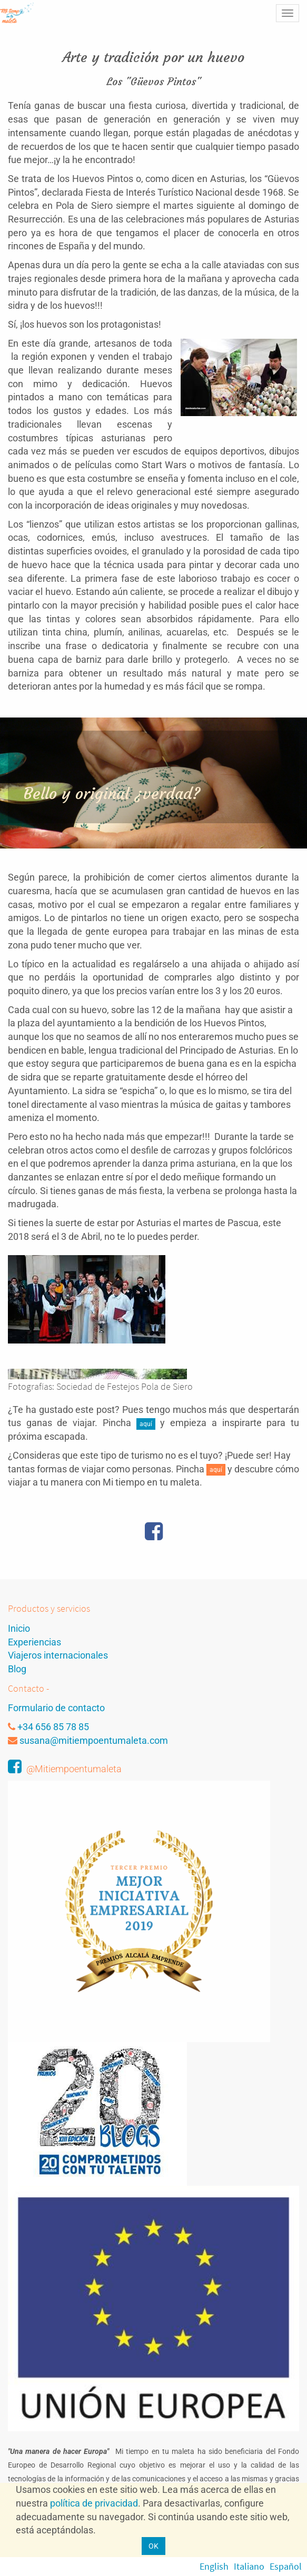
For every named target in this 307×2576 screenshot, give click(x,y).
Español (286, 2566)
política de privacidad (94, 2503)
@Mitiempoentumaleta (74, 1768)
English (214, 2566)
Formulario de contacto (56, 1707)
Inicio (19, 1628)
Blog (17, 1668)
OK (153, 2546)
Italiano (249, 2566)
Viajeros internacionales (58, 1655)
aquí (146, 1424)
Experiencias (34, 1642)
